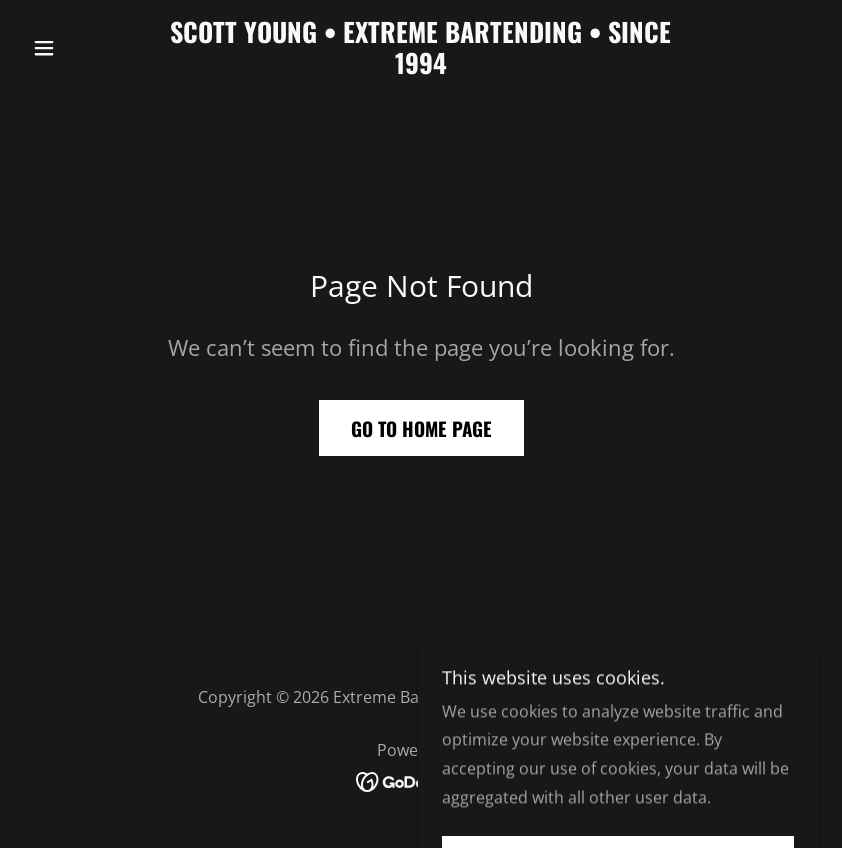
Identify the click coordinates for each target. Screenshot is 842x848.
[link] (421, 68)
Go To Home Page (421, 428)
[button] (83, 48)
